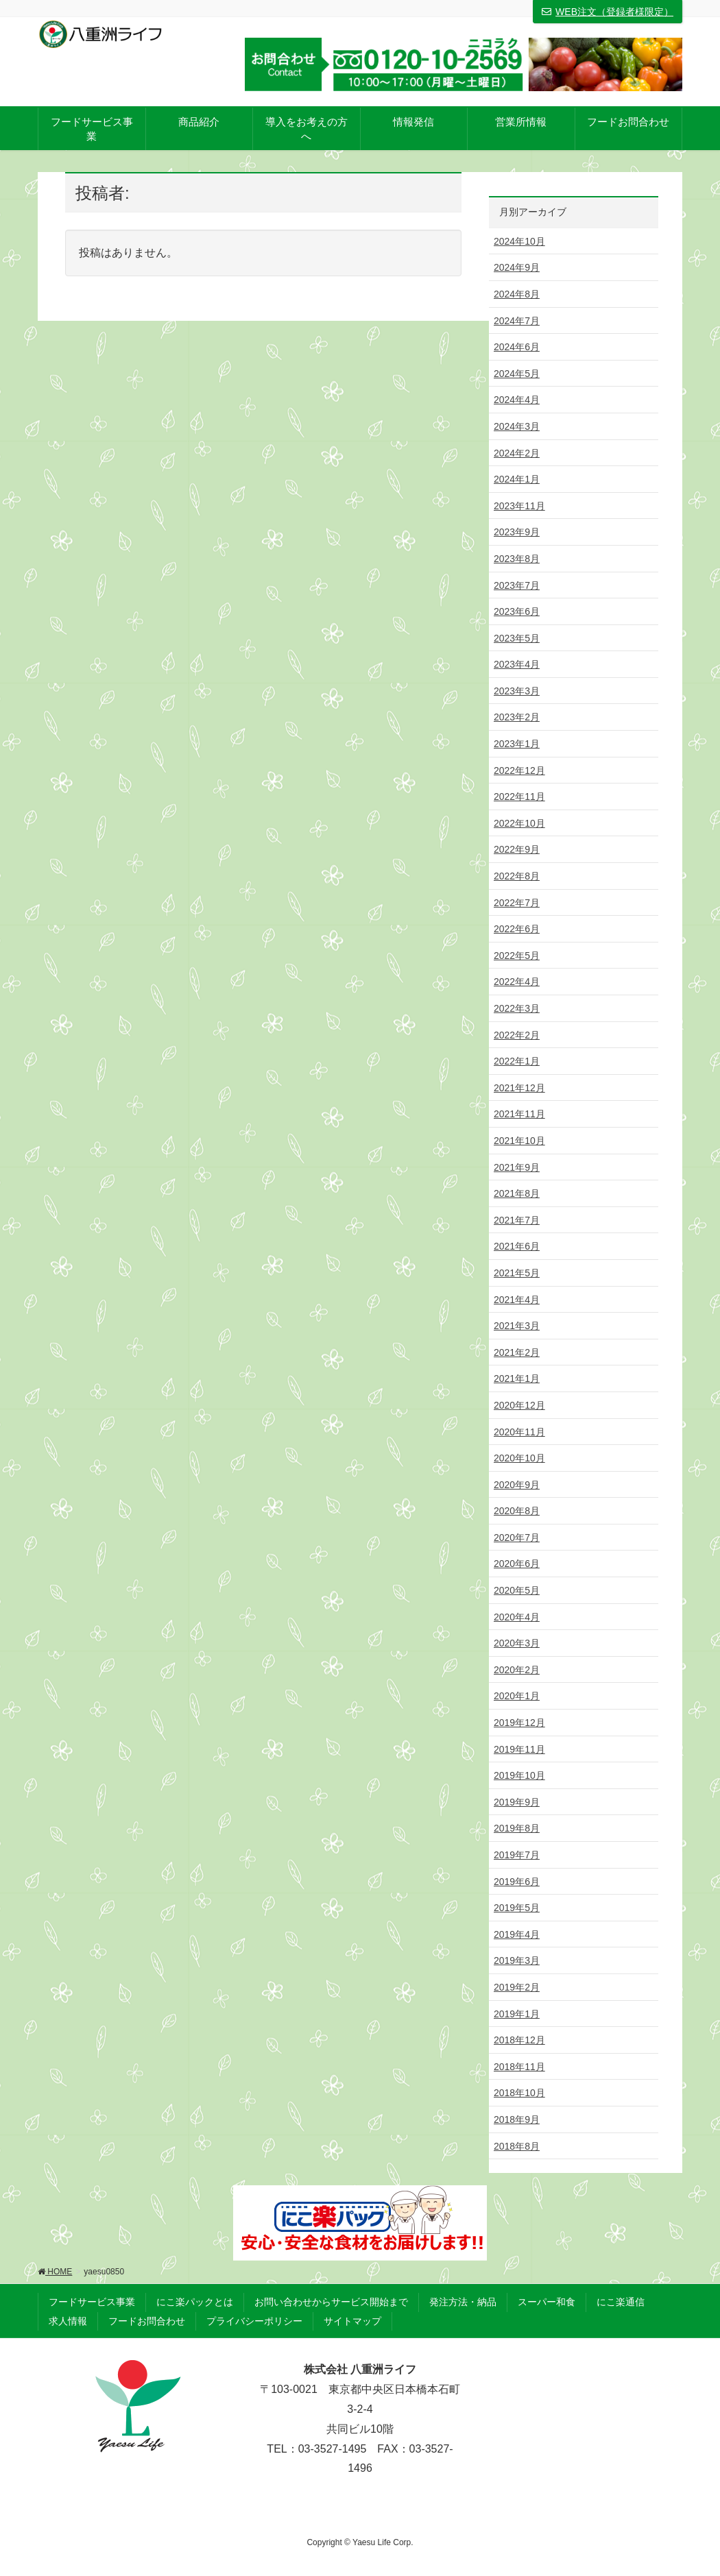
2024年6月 (517, 346)
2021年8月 (517, 1193)
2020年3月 (517, 1643)
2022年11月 (519, 796)
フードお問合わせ (146, 2321)
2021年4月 (517, 1299)
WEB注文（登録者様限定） (607, 11)
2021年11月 (519, 1113)
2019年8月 (517, 1828)
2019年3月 (517, 1960)
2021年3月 (517, 1325)
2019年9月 (517, 1802)
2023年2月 (517, 717)
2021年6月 (517, 1246)
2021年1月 (517, 1378)
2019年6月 (517, 1881)
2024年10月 (519, 241)
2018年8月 (517, 2146)
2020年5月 (517, 1590)
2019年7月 (517, 1854)
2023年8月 (517, 558)
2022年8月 (517, 876)
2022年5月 (517, 955)
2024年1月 (517, 479)
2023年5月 (517, 638)
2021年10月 (519, 1140)
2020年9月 (517, 1484)
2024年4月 (517, 399)
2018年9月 (517, 2119)
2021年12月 (519, 1087)
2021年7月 (517, 1220)
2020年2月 (517, 1669)
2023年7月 (517, 585)
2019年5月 (517, 1907)
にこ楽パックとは (194, 2301)
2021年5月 (517, 1272)
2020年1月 (517, 1695)
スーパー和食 (546, 2301)
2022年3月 (517, 1008)
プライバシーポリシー (254, 2321)
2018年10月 (519, 2092)
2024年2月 (517, 453)
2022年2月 (517, 1035)
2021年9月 (517, 1167)
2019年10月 (519, 1775)
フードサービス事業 (92, 2301)
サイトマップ (352, 2321)
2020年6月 (517, 1563)
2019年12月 (519, 1722)
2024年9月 (517, 267)
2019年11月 (519, 1749)
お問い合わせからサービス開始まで (331, 2301)
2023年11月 (519, 505)
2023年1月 (517, 743)
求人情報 (68, 2321)
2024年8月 (517, 294)
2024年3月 (517, 426)
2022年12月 (519, 770)
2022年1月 (517, 1061)
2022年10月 (519, 823)
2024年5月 (517, 373)
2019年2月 (517, 1987)
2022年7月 (517, 902)
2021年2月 (517, 1352)
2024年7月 (517, 320)
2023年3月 (517, 690)
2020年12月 (519, 1405)
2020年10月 (519, 1458)
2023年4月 (517, 664)
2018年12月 (519, 2039)
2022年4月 (517, 981)
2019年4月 (517, 1934)
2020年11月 (519, 1431)
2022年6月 (517, 928)
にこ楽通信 (621, 2301)
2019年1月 (517, 2013)
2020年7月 (517, 1537)
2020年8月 (517, 1510)
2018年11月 (519, 2066)
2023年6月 (517, 611)
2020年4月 (517, 1617)
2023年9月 (517, 531)
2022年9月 (517, 849)
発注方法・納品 (462, 2301)
